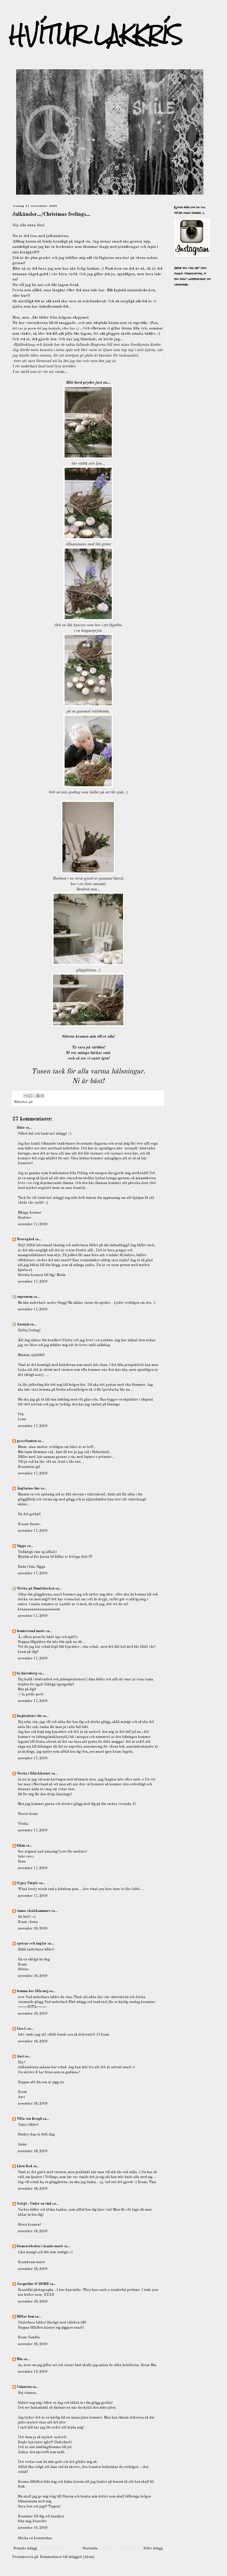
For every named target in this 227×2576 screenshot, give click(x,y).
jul (30, 1102)
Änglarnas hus (28, 1488)
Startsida (90, 2548)
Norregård (25, 1239)
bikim (21, 1845)
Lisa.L (21, 2029)
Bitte (21, 1128)
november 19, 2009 (32, 2372)
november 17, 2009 (32, 1224)
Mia (20, 2359)
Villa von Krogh (29, 2119)
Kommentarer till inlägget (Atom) (67, 2557)
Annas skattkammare (33, 1911)
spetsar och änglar (32, 1943)
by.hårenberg (27, 1673)
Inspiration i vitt (29, 1716)
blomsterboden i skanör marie (40, 2246)
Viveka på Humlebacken (36, 1588)
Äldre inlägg (153, 2548)
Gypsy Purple (27, 1883)
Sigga (21, 1546)
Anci (20, 2056)
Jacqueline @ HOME (33, 2284)
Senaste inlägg (25, 2548)
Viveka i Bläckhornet (33, 1773)
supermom (25, 1297)
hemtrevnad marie (31, 1631)
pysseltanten (27, 1441)
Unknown (24, 2387)
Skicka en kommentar (35, 2538)
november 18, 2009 (32, 1928)
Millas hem (25, 2316)
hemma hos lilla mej (32, 1991)
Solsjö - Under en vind (34, 2204)
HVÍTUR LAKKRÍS (95, 35)
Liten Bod (24, 2166)
